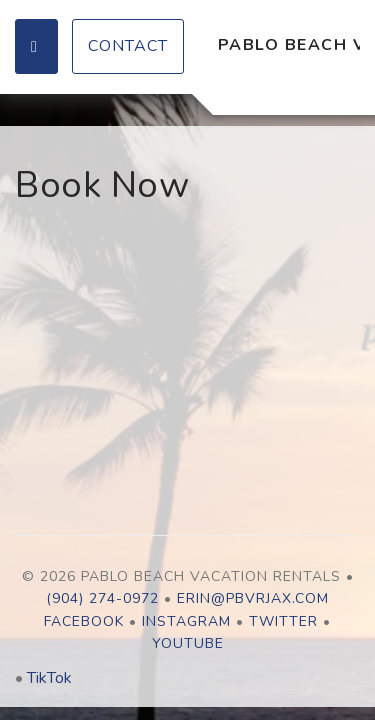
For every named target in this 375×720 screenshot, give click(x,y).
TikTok (49, 678)
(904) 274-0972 (102, 598)
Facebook (84, 621)
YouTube (188, 643)
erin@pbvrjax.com (253, 598)
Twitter (283, 621)
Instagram (186, 621)
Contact (128, 46)
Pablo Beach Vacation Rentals (289, 45)
